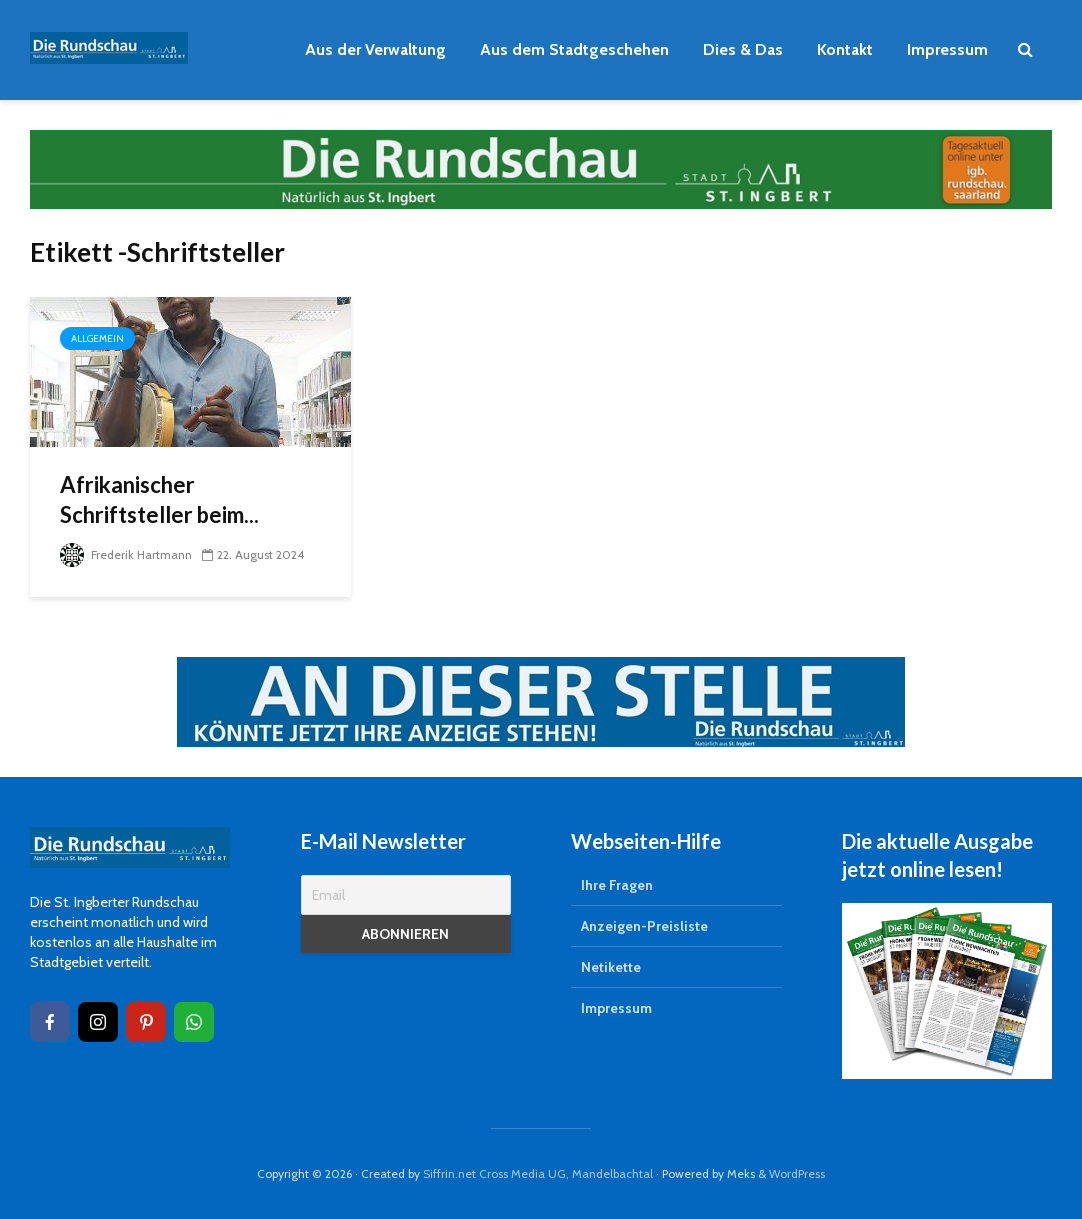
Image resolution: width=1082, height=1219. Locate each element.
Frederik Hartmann (126, 554)
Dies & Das (743, 49)
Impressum (947, 49)
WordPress (797, 1173)
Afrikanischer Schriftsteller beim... (159, 499)
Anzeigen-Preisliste (644, 926)
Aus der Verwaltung (375, 49)
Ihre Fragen (617, 885)
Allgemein (97, 338)
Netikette (611, 967)
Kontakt (845, 49)
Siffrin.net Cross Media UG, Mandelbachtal (538, 1173)
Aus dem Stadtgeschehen (574, 49)
